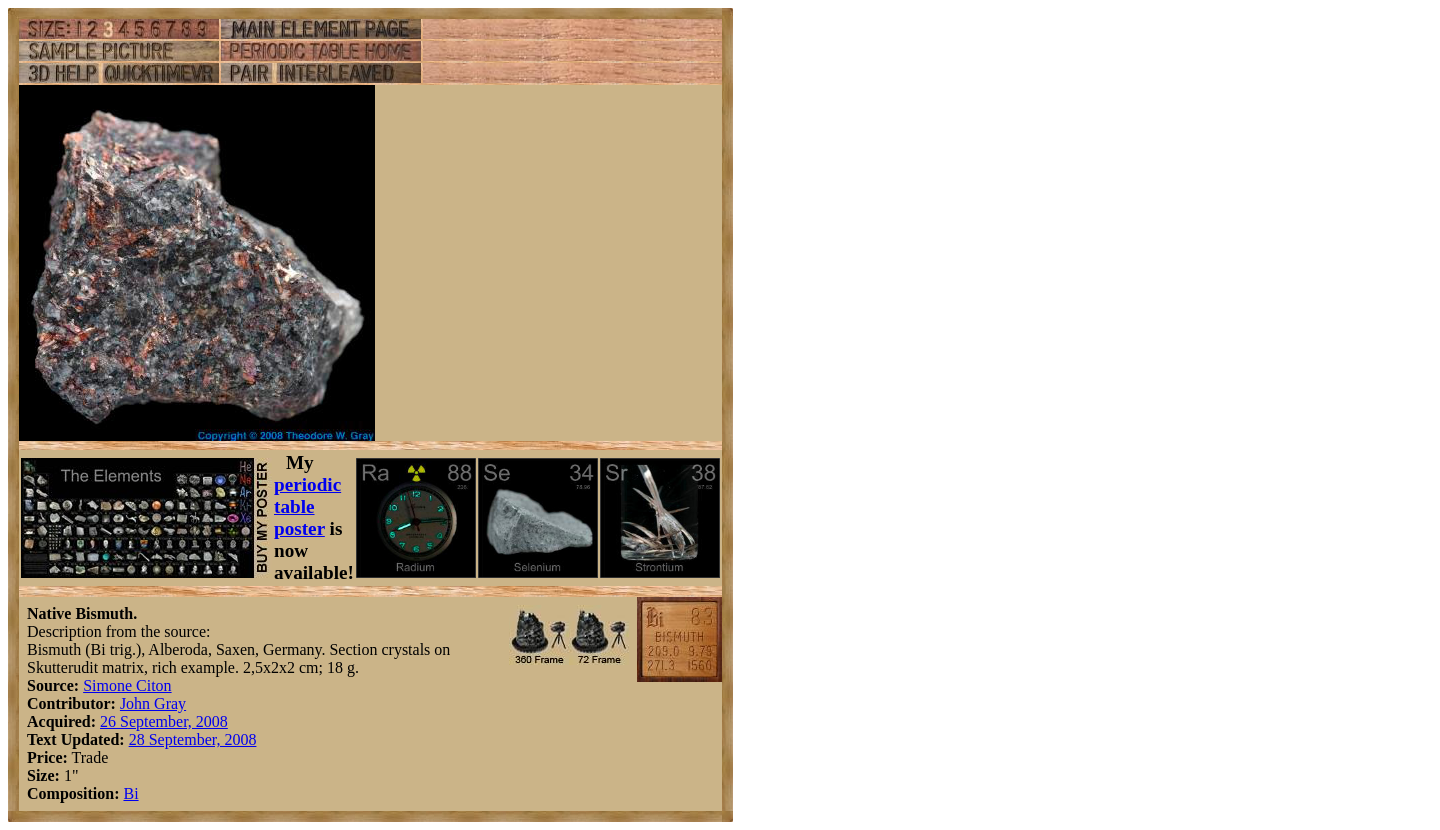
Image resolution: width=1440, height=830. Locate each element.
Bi (130, 793)
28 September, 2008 (193, 739)
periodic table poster (307, 506)
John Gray (153, 703)
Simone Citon (127, 685)
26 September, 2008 (164, 721)
